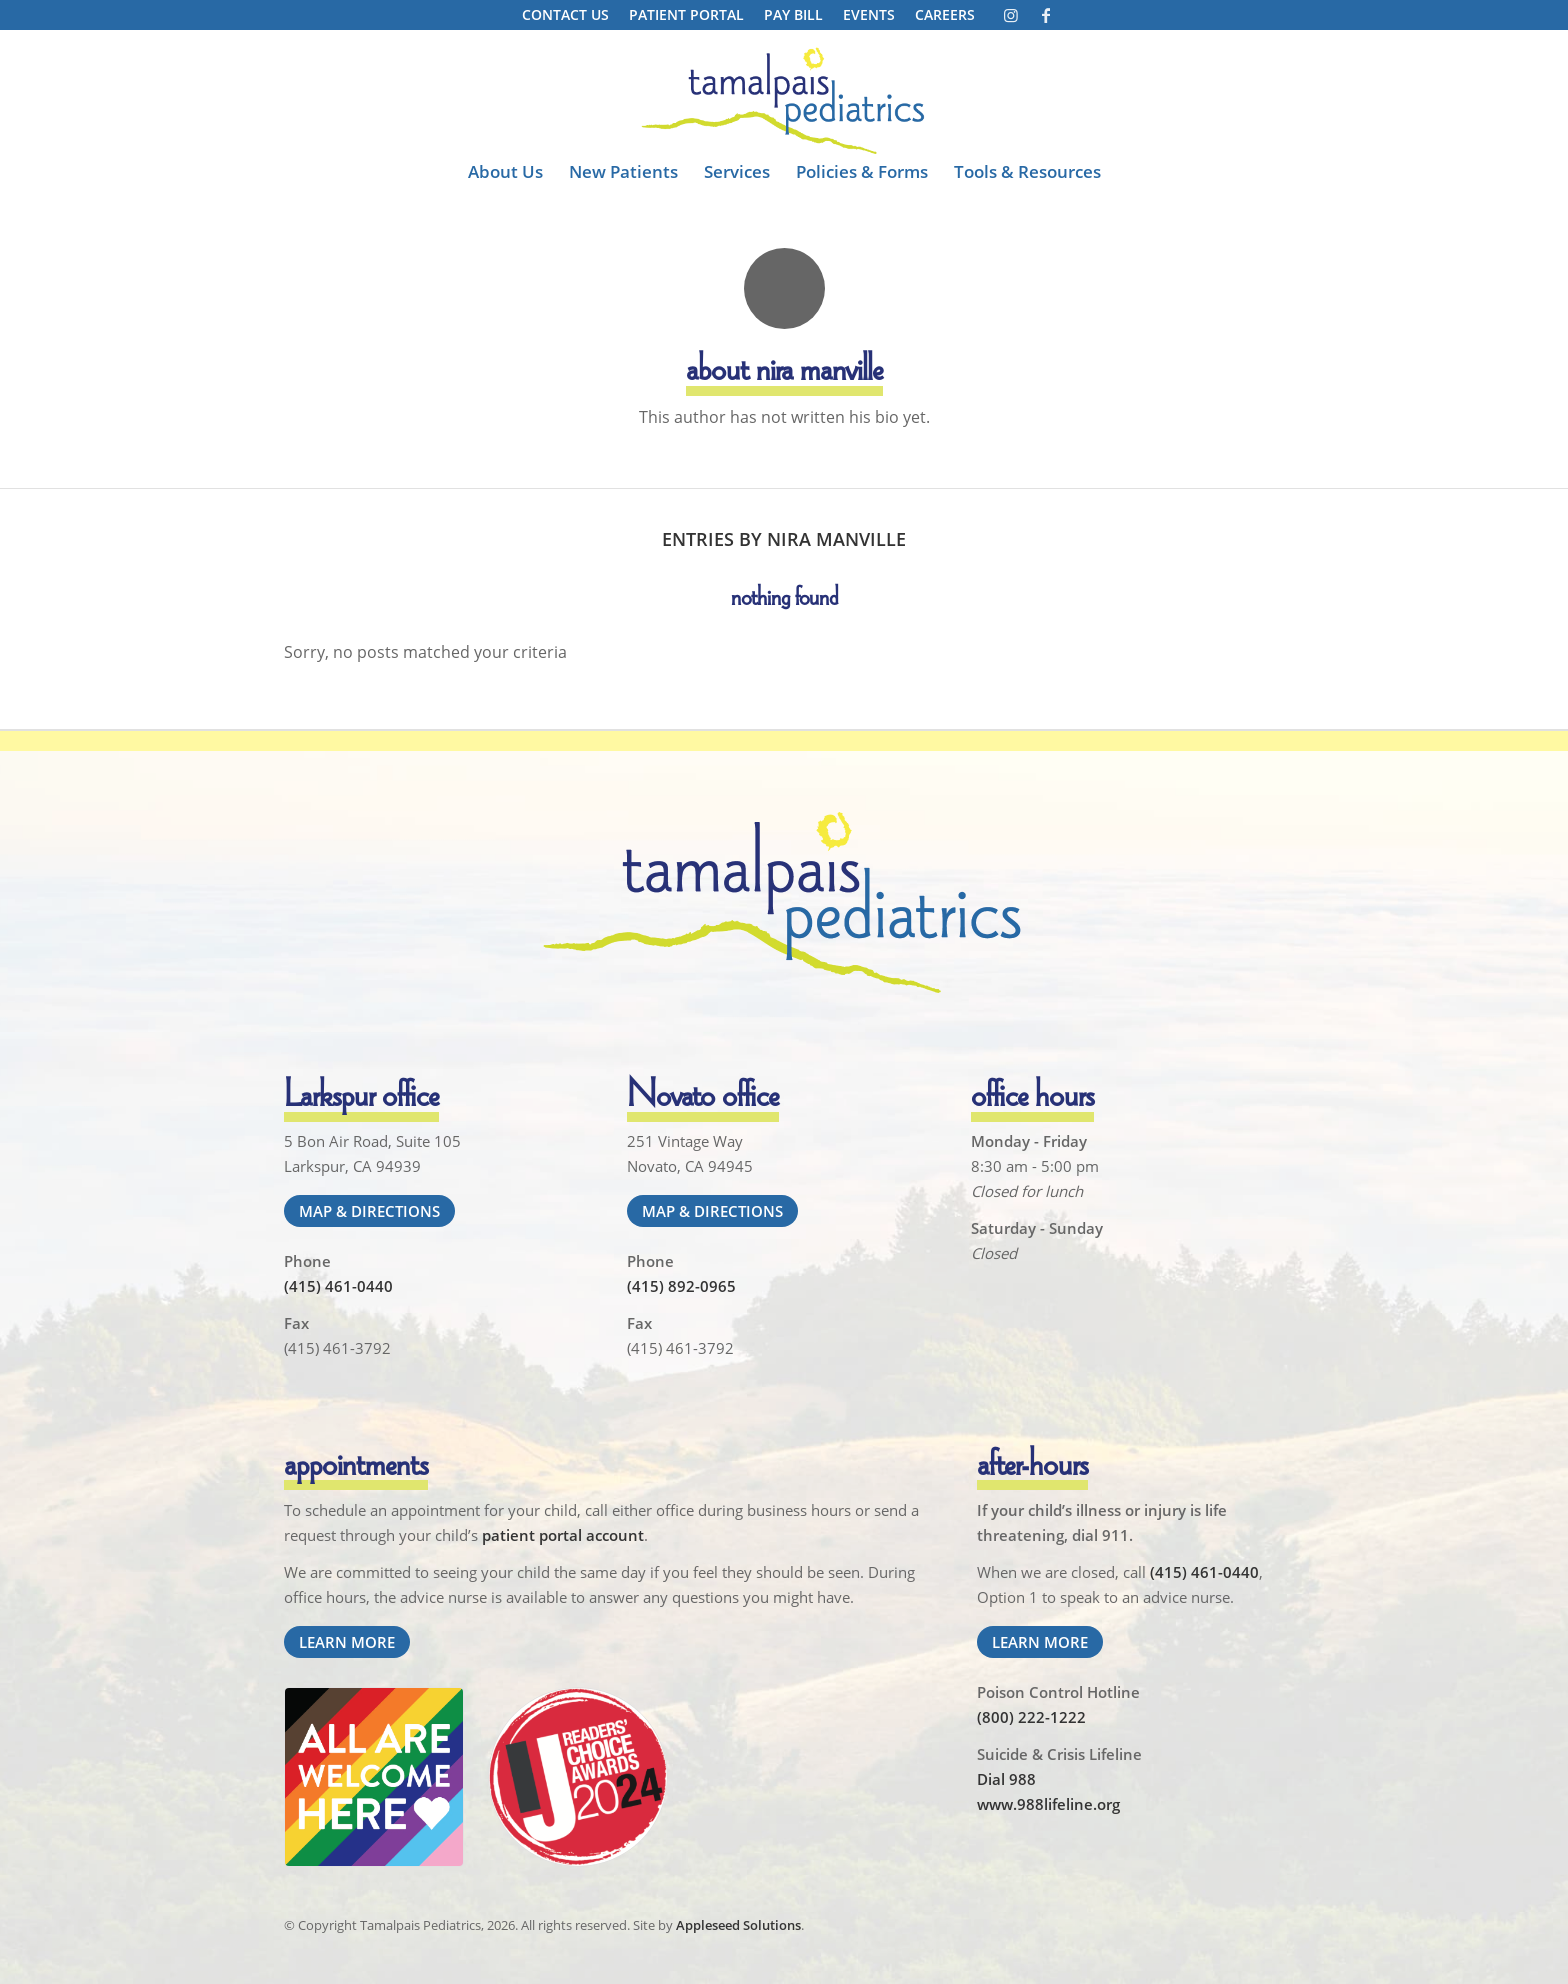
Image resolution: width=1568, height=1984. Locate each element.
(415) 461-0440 (338, 1286)
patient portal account (563, 1535)
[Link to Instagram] (1011, 15)
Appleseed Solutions (738, 1925)
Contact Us (565, 14)
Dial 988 (1006, 1779)
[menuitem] (565, 15)
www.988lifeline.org (1048, 1804)
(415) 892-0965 (681, 1286)
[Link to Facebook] (1046, 15)
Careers (945, 14)
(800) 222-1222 (1031, 1717)
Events (869, 14)
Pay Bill (793, 14)
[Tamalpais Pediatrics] (784, 101)
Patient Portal (686, 14)
